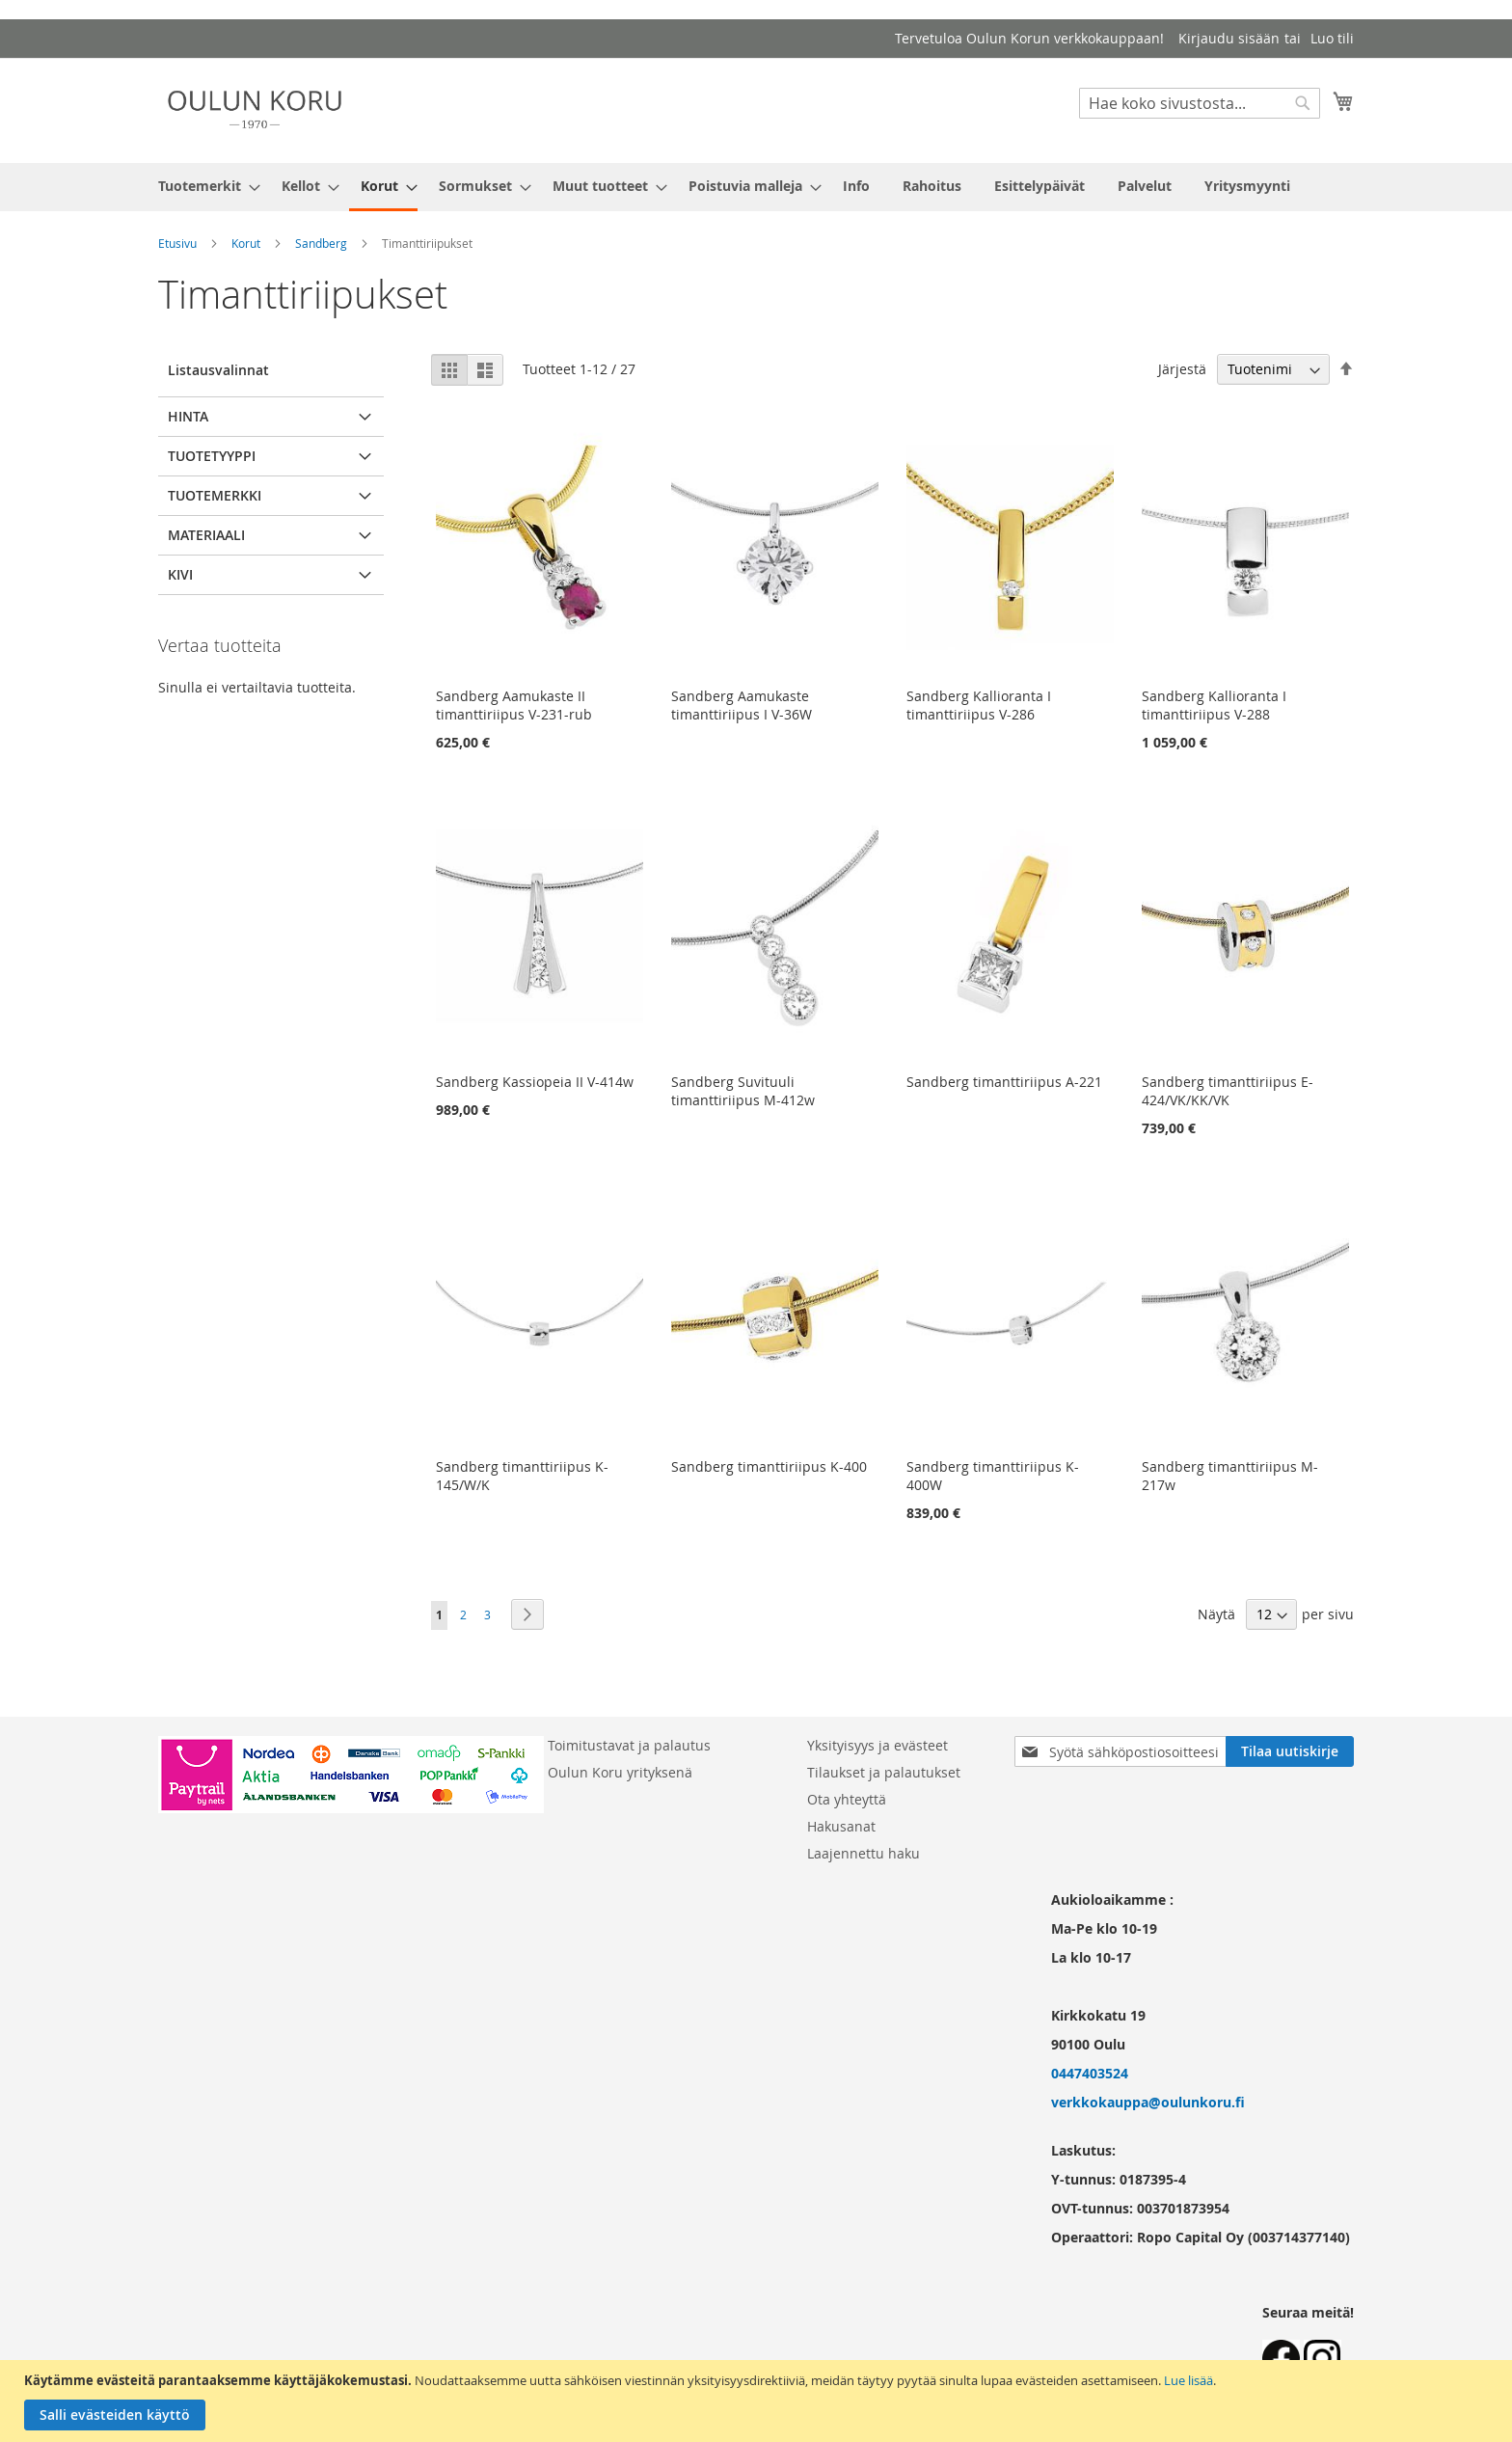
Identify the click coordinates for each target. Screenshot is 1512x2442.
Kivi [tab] (180, 574)
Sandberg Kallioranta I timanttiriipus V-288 (1214, 705)
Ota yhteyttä (846, 1799)
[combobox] (1199, 103)
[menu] (756, 187)
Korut (245, 243)
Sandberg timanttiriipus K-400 (769, 1466)
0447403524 (1089, 2073)
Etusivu (177, 243)
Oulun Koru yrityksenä (620, 1772)
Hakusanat (841, 1826)
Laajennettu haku (863, 1853)
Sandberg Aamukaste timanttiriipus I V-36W (741, 705)
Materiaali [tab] (206, 535)
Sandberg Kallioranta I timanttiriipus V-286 (978, 705)
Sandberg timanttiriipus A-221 (1004, 1081)
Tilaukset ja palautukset (883, 1772)
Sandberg (321, 243)
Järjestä (1182, 369)
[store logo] (254, 109)
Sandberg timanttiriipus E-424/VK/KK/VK (1227, 1090)
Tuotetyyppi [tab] (212, 456)
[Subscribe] (1290, 1751)
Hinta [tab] (188, 416)
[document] (758, 2401)
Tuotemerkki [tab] (214, 495)
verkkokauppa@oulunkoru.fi (1148, 2102)
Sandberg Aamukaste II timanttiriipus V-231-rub (514, 705)
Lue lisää (1188, 2380)
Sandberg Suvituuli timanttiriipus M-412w (743, 1090)
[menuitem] (203, 185)
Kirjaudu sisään (1229, 38)
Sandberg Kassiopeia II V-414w (535, 1081)
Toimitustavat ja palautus (629, 1745)
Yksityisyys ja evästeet (877, 1745)
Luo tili (1332, 38)
